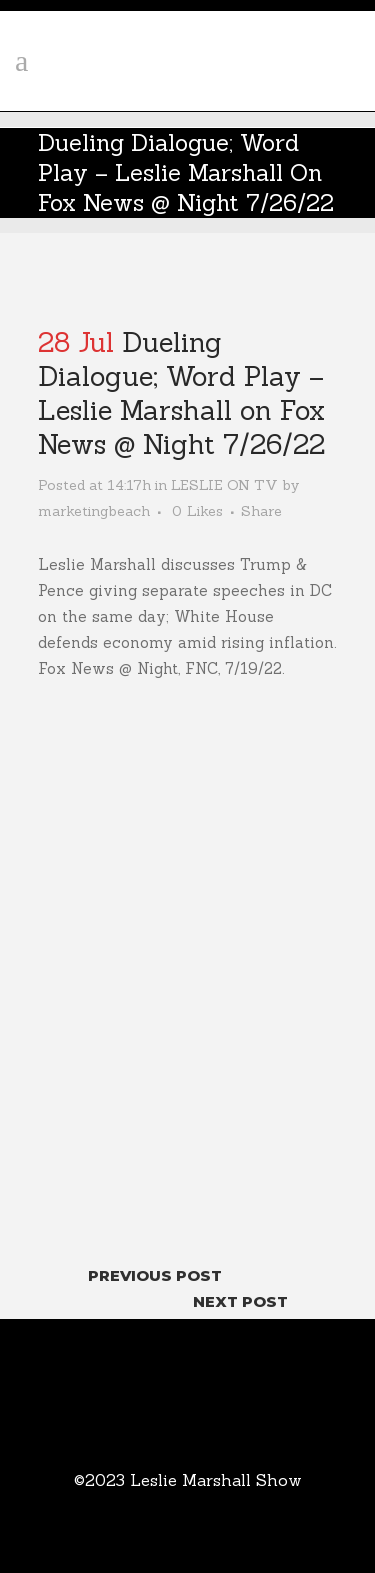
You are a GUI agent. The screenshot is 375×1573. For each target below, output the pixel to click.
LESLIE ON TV (224, 485)
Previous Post (155, 1275)
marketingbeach (94, 511)
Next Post (240, 1301)
